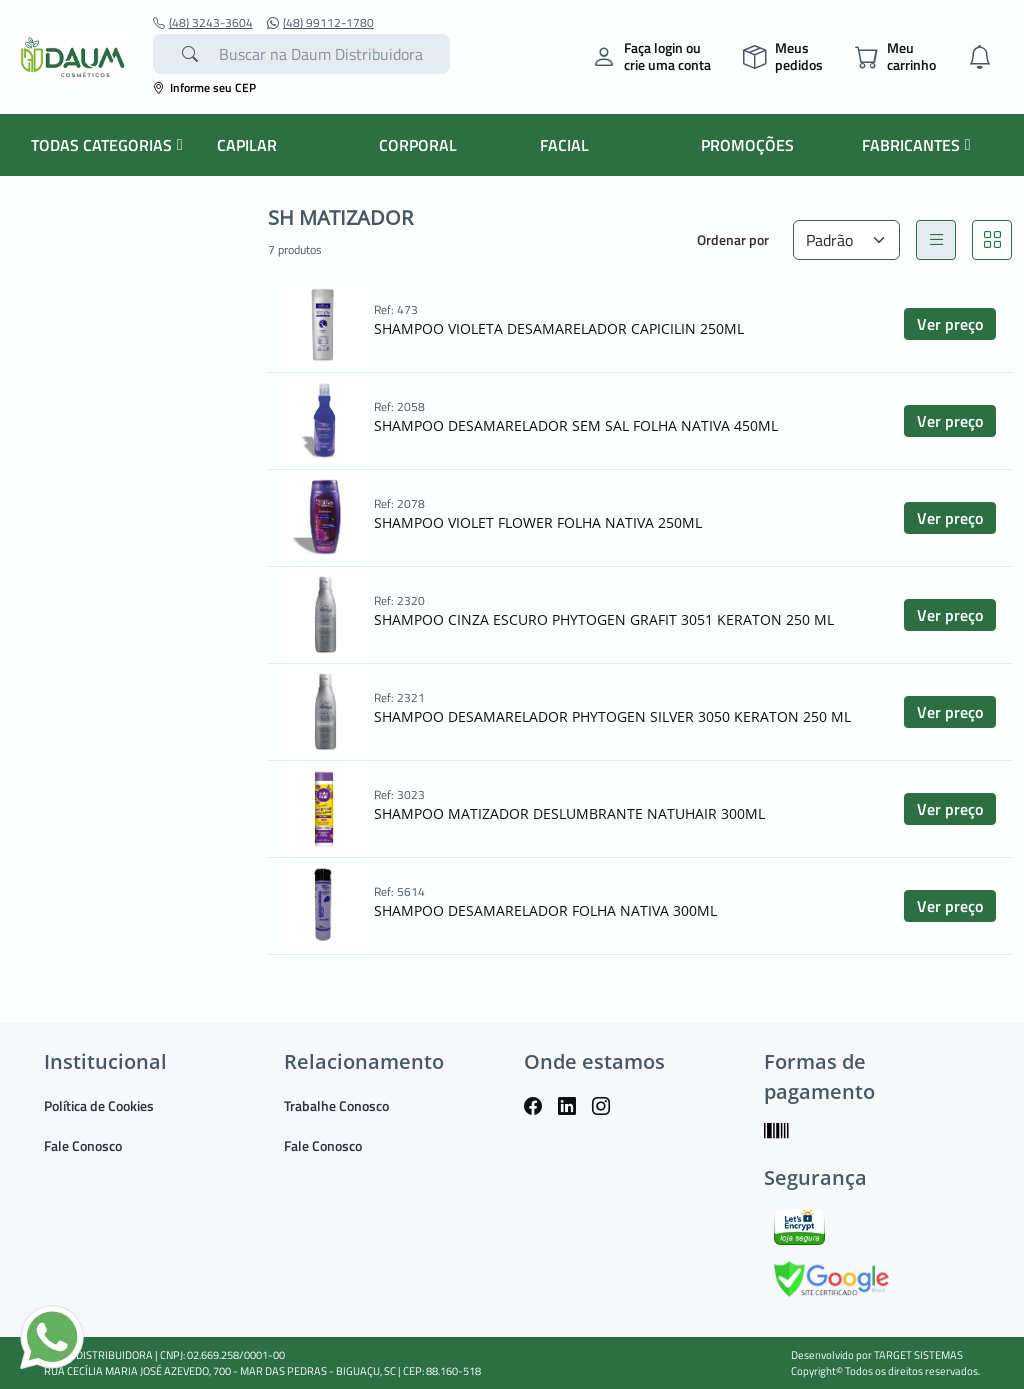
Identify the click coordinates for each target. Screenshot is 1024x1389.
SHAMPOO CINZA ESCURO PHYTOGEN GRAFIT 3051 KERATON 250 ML (604, 619)
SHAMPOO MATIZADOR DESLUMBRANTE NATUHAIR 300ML (569, 813)
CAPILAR (247, 145)
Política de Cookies (99, 1105)
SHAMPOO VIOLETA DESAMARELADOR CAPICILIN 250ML (559, 328)
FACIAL (564, 145)
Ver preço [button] (950, 324)
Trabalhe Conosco (336, 1105)
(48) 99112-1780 (320, 23)
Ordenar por (733, 239)
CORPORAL (418, 145)
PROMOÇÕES (747, 145)
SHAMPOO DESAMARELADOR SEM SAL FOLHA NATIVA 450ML (576, 425)
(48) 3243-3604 (203, 23)
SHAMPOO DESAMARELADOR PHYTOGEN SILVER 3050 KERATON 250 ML (612, 716)
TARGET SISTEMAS (918, 1355)
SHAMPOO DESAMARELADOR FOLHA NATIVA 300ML (545, 910)
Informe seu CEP (204, 87)
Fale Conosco (83, 1145)
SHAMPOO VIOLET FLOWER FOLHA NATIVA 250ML (538, 522)
